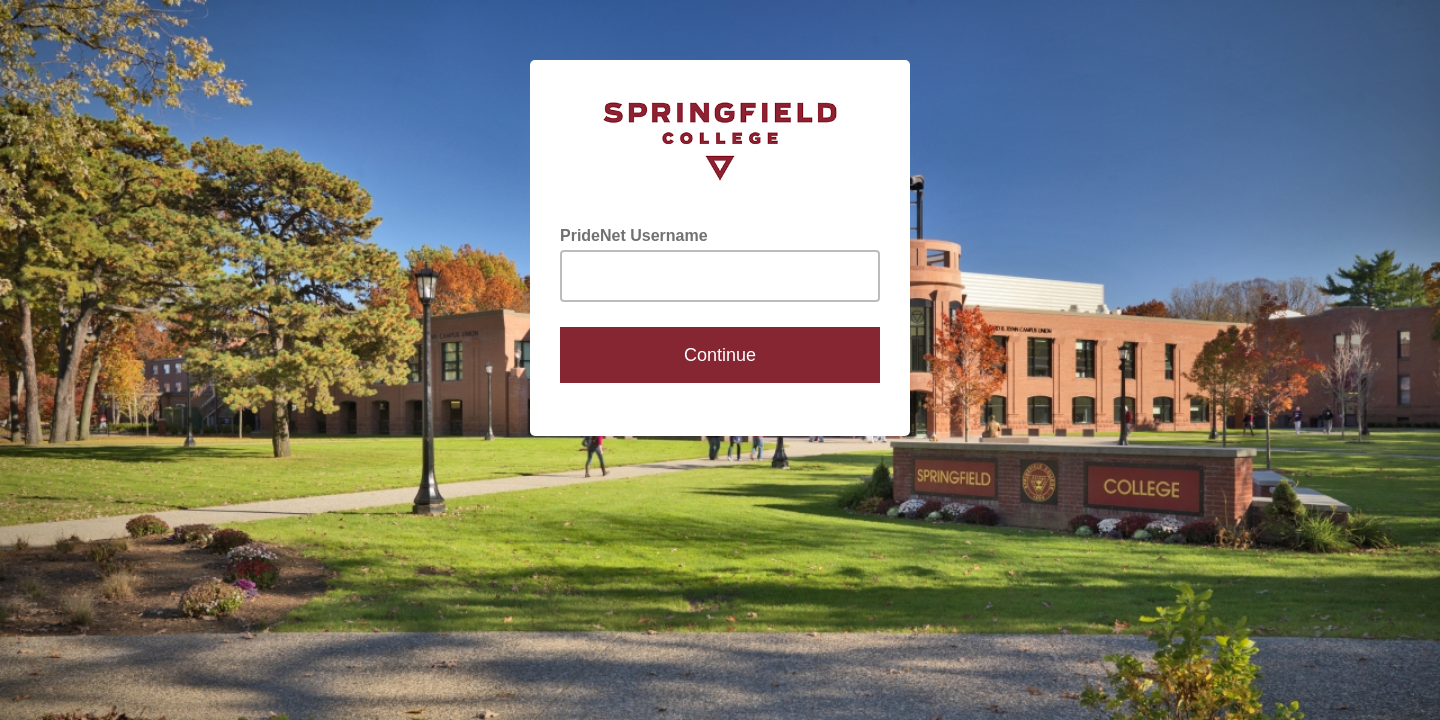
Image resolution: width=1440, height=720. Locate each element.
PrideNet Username (634, 235)
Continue (720, 355)
